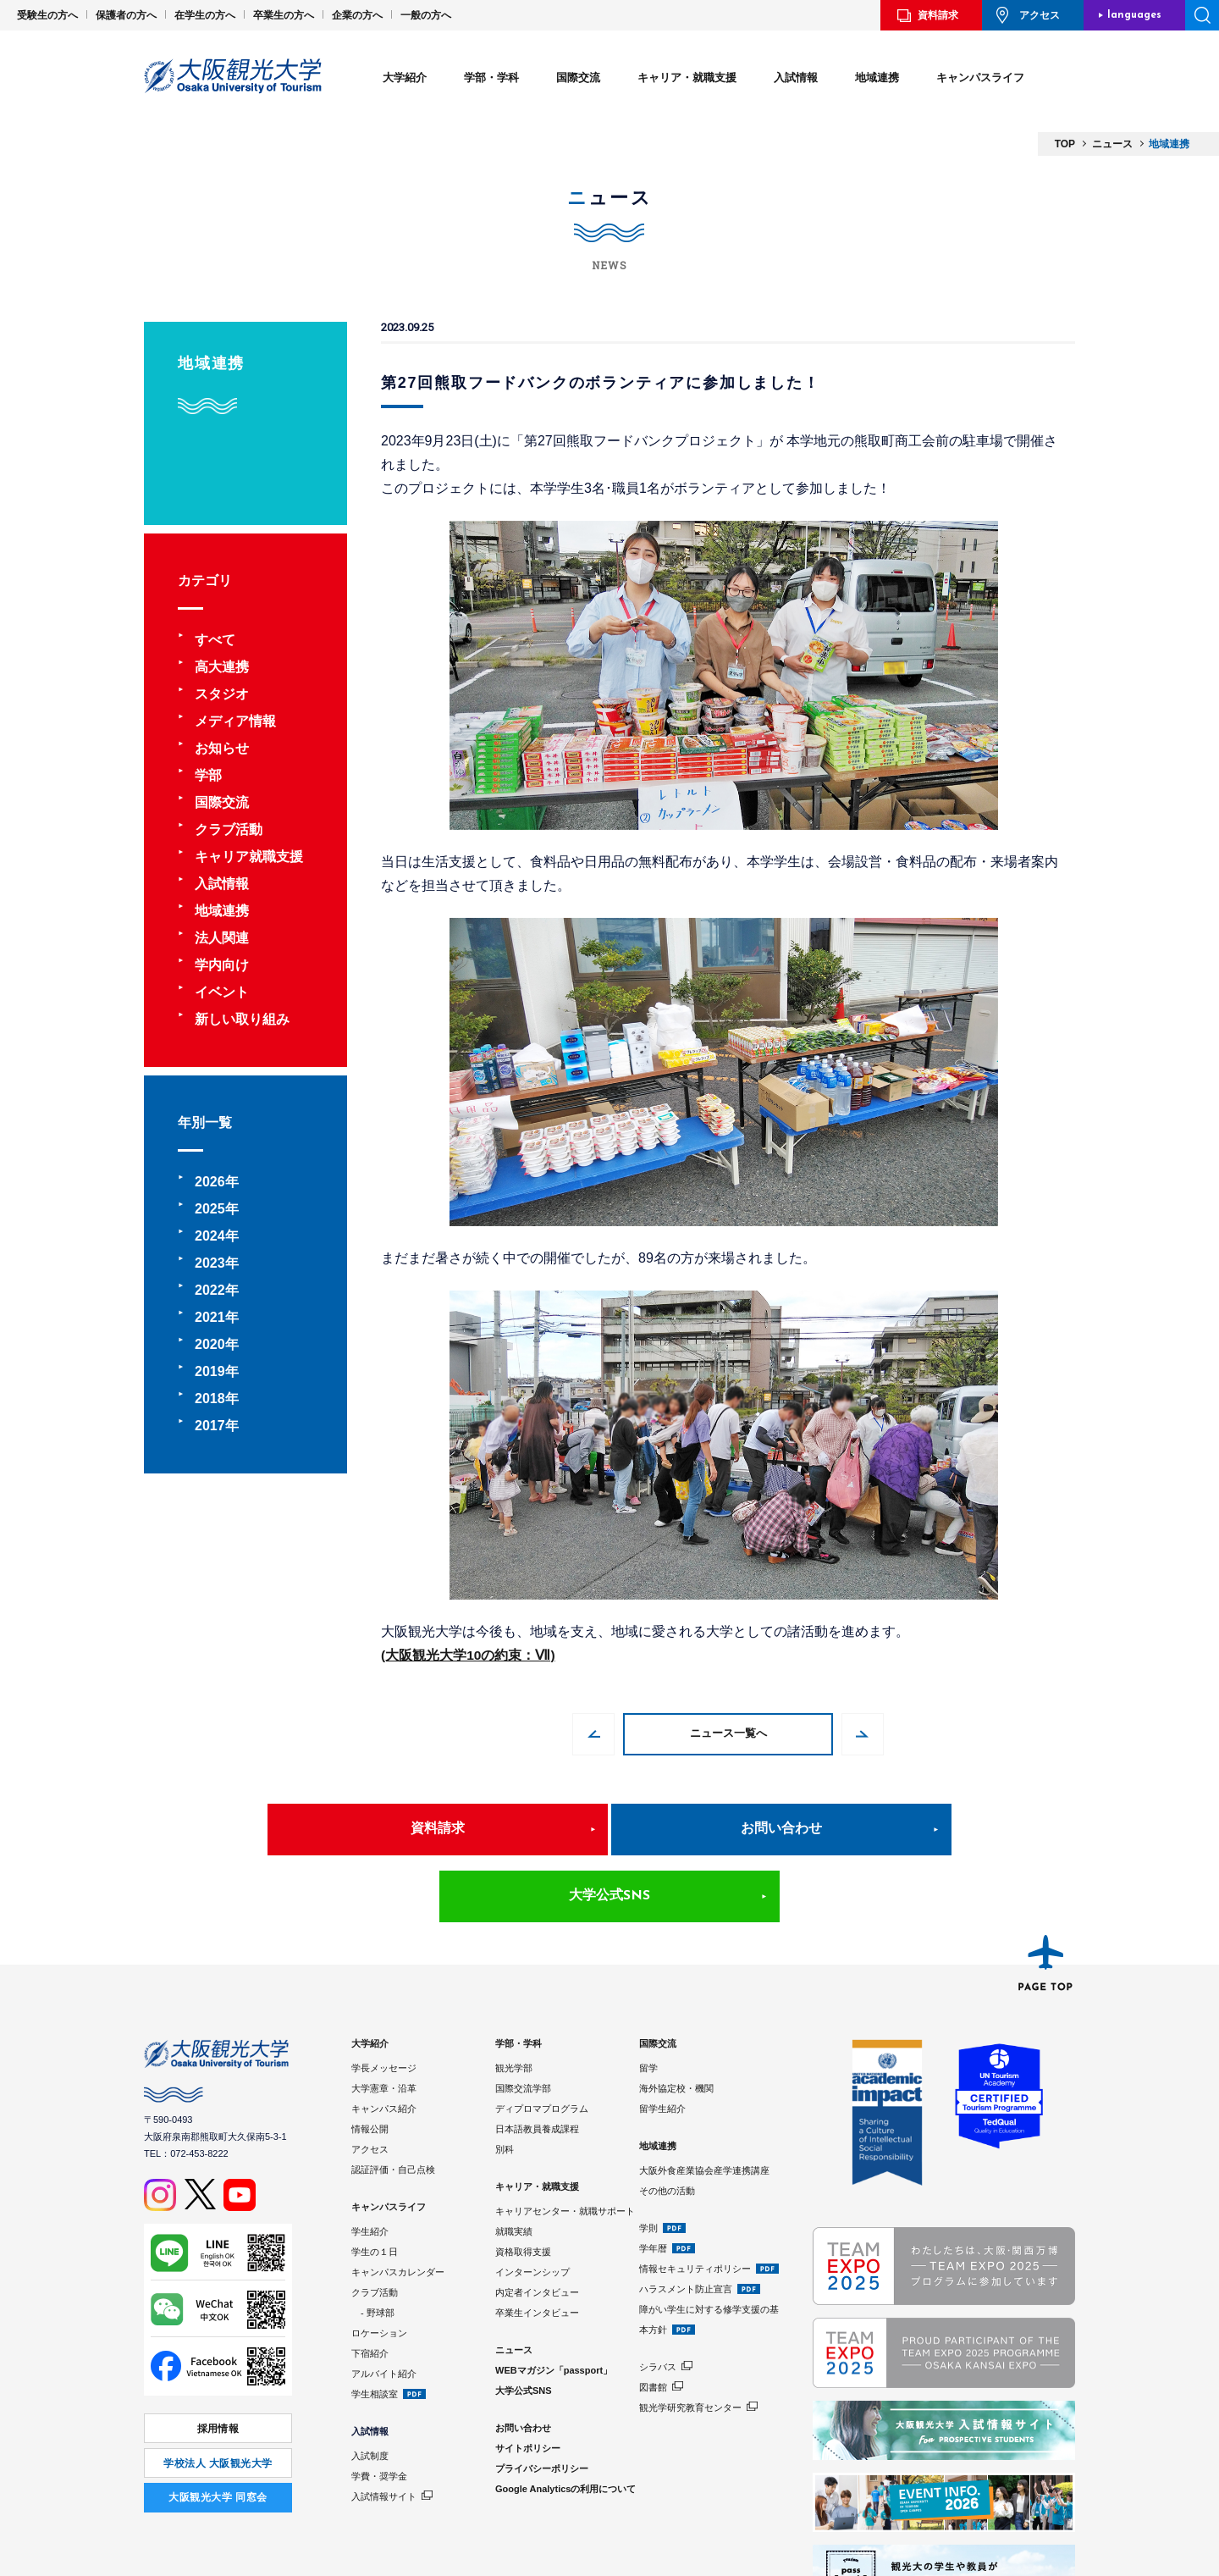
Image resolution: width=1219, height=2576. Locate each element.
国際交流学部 (523, 2021)
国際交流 (578, 77)
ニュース (513, 2283)
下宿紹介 (370, 2286)
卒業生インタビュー (537, 2246)
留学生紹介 (662, 2042)
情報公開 (370, 2062)
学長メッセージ (383, 2001)
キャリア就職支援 (249, 856)
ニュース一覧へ (728, 1733)
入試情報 (796, 77)
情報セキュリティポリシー (695, 2202)
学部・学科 (491, 77)
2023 (210, 1263)
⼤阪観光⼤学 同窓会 (217, 2424)
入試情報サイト (383, 2429)
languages (1134, 15)
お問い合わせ (609, 1829)
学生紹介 (370, 2164)
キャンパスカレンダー (397, 2205)
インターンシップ (532, 2205)
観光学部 (513, 2001)
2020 (210, 1344)
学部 (208, 775)
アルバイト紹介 (383, 2307)
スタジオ (222, 694)
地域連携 (877, 77)
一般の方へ (425, 15)
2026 (210, 1182)
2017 (210, 1425)
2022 (210, 1290)
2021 (210, 1317)
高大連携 (222, 667)
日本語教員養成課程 (537, 2062)
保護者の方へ (126, 15)
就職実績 (513, 2164)
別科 (504, 2082)
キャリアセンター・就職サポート (565, 2144)
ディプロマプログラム (541, 2042)
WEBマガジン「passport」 (553, 2303)
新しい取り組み (242, 1019)
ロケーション (379, 2266)
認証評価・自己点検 (393, 2103)
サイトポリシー (527, 2381)
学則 (648, 2161)
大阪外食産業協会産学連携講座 (704, 2103)
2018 (210, 1398)
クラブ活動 (228, 829)
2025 (210, 1209)
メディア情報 (235, 721)
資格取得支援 (523, 2185)
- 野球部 (372, 2246)
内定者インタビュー (537, 2225)
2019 (210, 1371)
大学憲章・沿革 (383, 2021)
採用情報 (218, 2361)
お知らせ (222, 748)
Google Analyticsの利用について (565, 2422)
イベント (222, 992)
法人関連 (222, 938)
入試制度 (370, 2389)
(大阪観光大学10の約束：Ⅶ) (468, 1655)
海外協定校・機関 (676, 2021)
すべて (215, 640)
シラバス (657, 2300)
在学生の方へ (204, 15)
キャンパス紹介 (383, 2042)
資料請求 (938, 15)
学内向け (222, 965)
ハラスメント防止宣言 (685, 2222)
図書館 (653, 2320)
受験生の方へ (47, 15)
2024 (210, 1236)
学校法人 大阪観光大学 (218, 2393)
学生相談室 (374, 2327)
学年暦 (653, 2181)
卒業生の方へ (283, 15)
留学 (648, 2001)
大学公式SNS (866, 1829)
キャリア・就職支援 (686, 77)
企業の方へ (357, 15)
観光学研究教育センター (690, 2341)
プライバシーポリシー (541, 2401)
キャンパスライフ (980, 77)
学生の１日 (374, 2185)
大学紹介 (405, 77)
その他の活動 (667, 2124)
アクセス (1039, 15)
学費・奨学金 (379, 2409)
